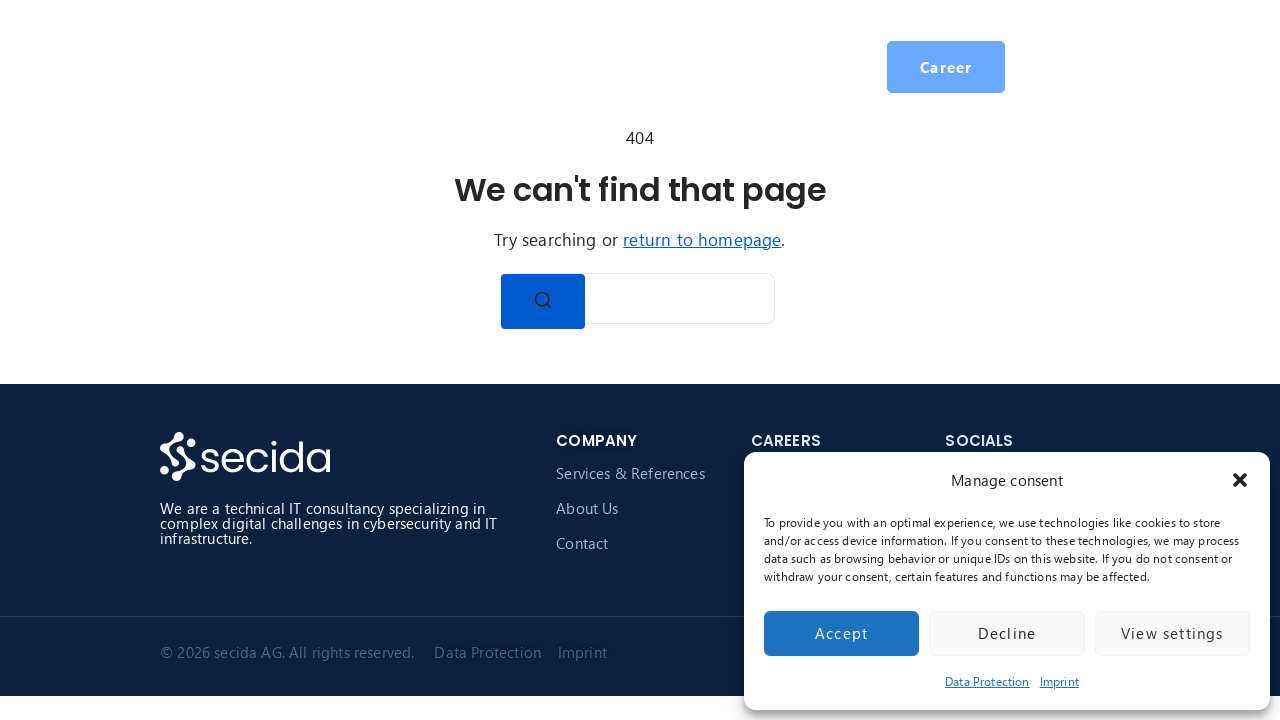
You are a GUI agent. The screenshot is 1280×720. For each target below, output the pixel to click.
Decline (1007, 633)
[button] (1240, 480)
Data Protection (987, 681)
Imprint (1059, 681)
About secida (580, 66)
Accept (841, 633)
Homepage (365, 66)
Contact (582, 543)
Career (686, 66)
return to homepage (702, 239)
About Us (587, 508)
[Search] (543, 301)
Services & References (630, 473)
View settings (1172, 633)
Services (469, 66)
